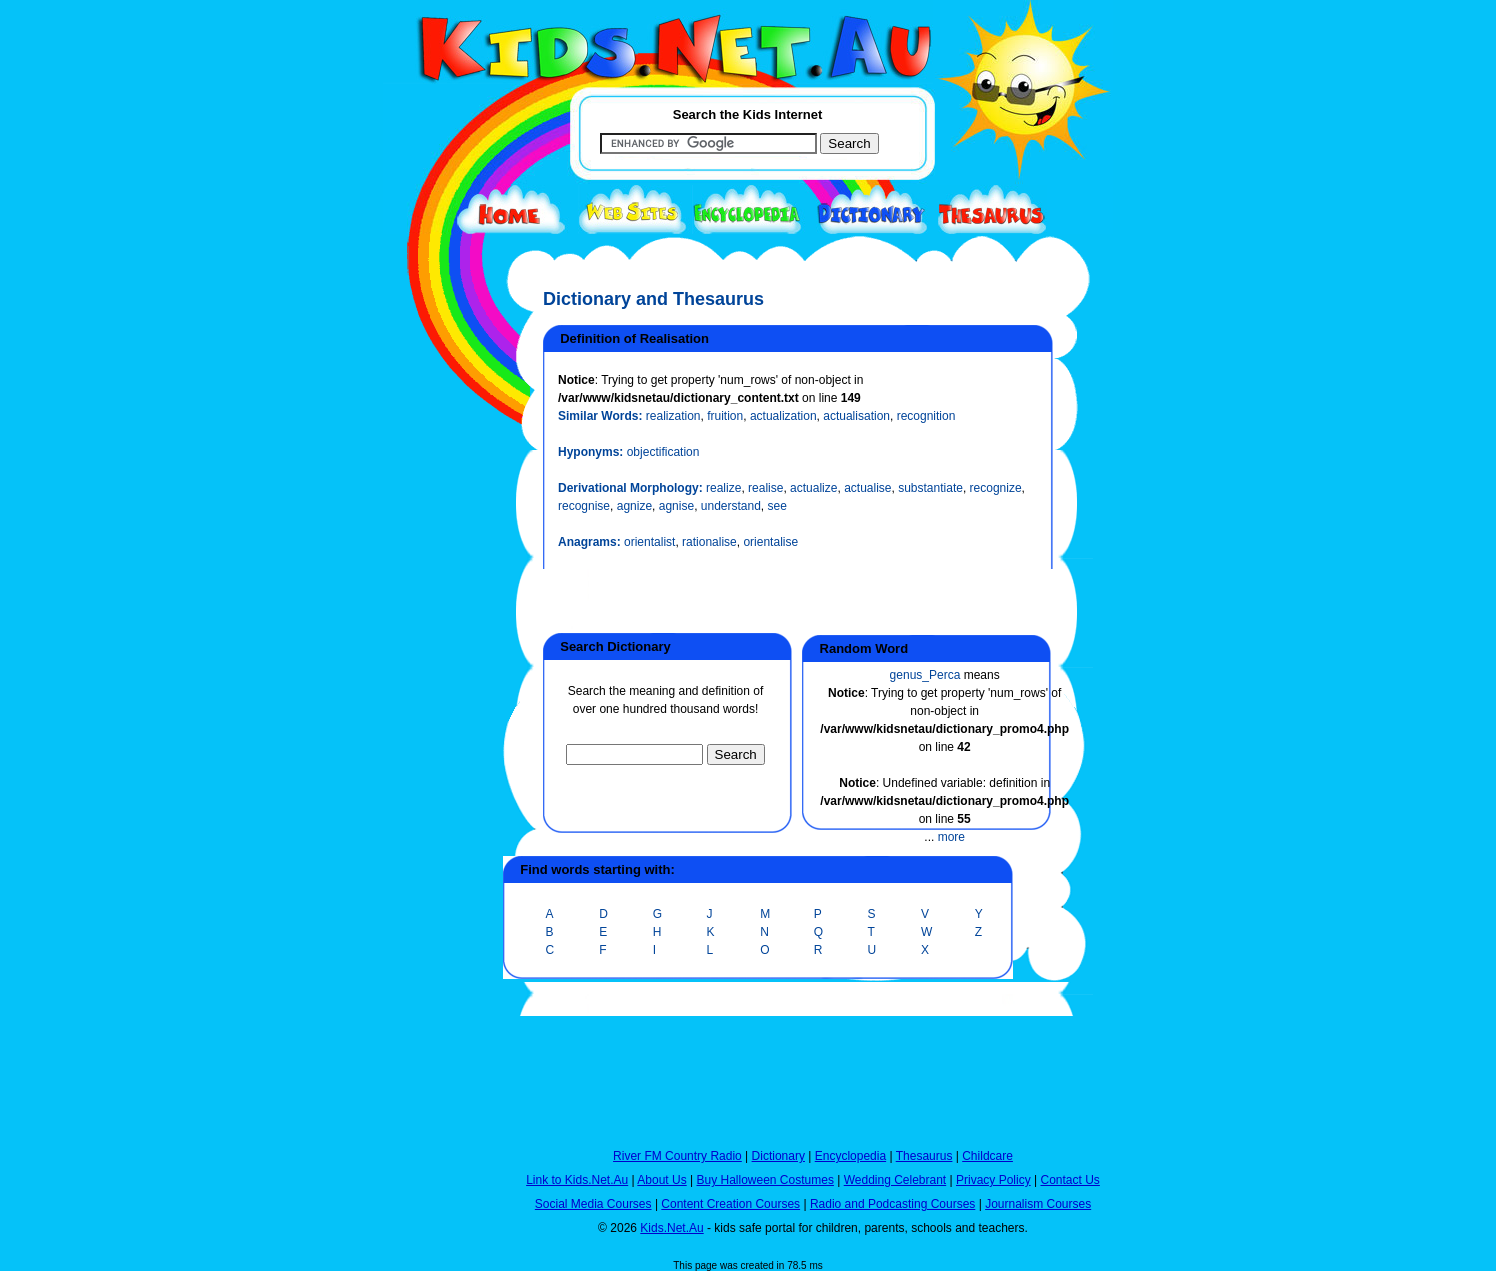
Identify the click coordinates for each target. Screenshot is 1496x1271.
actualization (783, 416)
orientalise (770, 542)
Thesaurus (924, 1156)
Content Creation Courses (730, 1204)
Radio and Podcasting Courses (892, 1204)
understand (731, 506)
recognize (996, 488)
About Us (661, 1180)
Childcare (987, 1156)
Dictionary (778, 1156)
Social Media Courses (593, 1204)
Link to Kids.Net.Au (577, 1180)
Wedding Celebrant (895, 1180)
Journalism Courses (1038, 1204)
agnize (634, 506)
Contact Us (1069, 1180)
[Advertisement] (433, 732)
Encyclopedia (850, 1156)
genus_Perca (925, 675)
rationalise (709, 542)
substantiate (930, 488)
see (777, 506)
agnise (676, 506)
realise (765, 488)
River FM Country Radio (677, 1156)
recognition (926, 416)
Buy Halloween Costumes (764, 1180)
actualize (813, 488)
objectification (663, 452)
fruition (725, 416)
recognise (584, 506)
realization (673, 416)
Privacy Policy (993, 1180)
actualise (867, 488)
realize (723, 488)
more (951, 837)
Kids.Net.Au (671, 1228)
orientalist (649, 542)
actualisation (856, 416)
